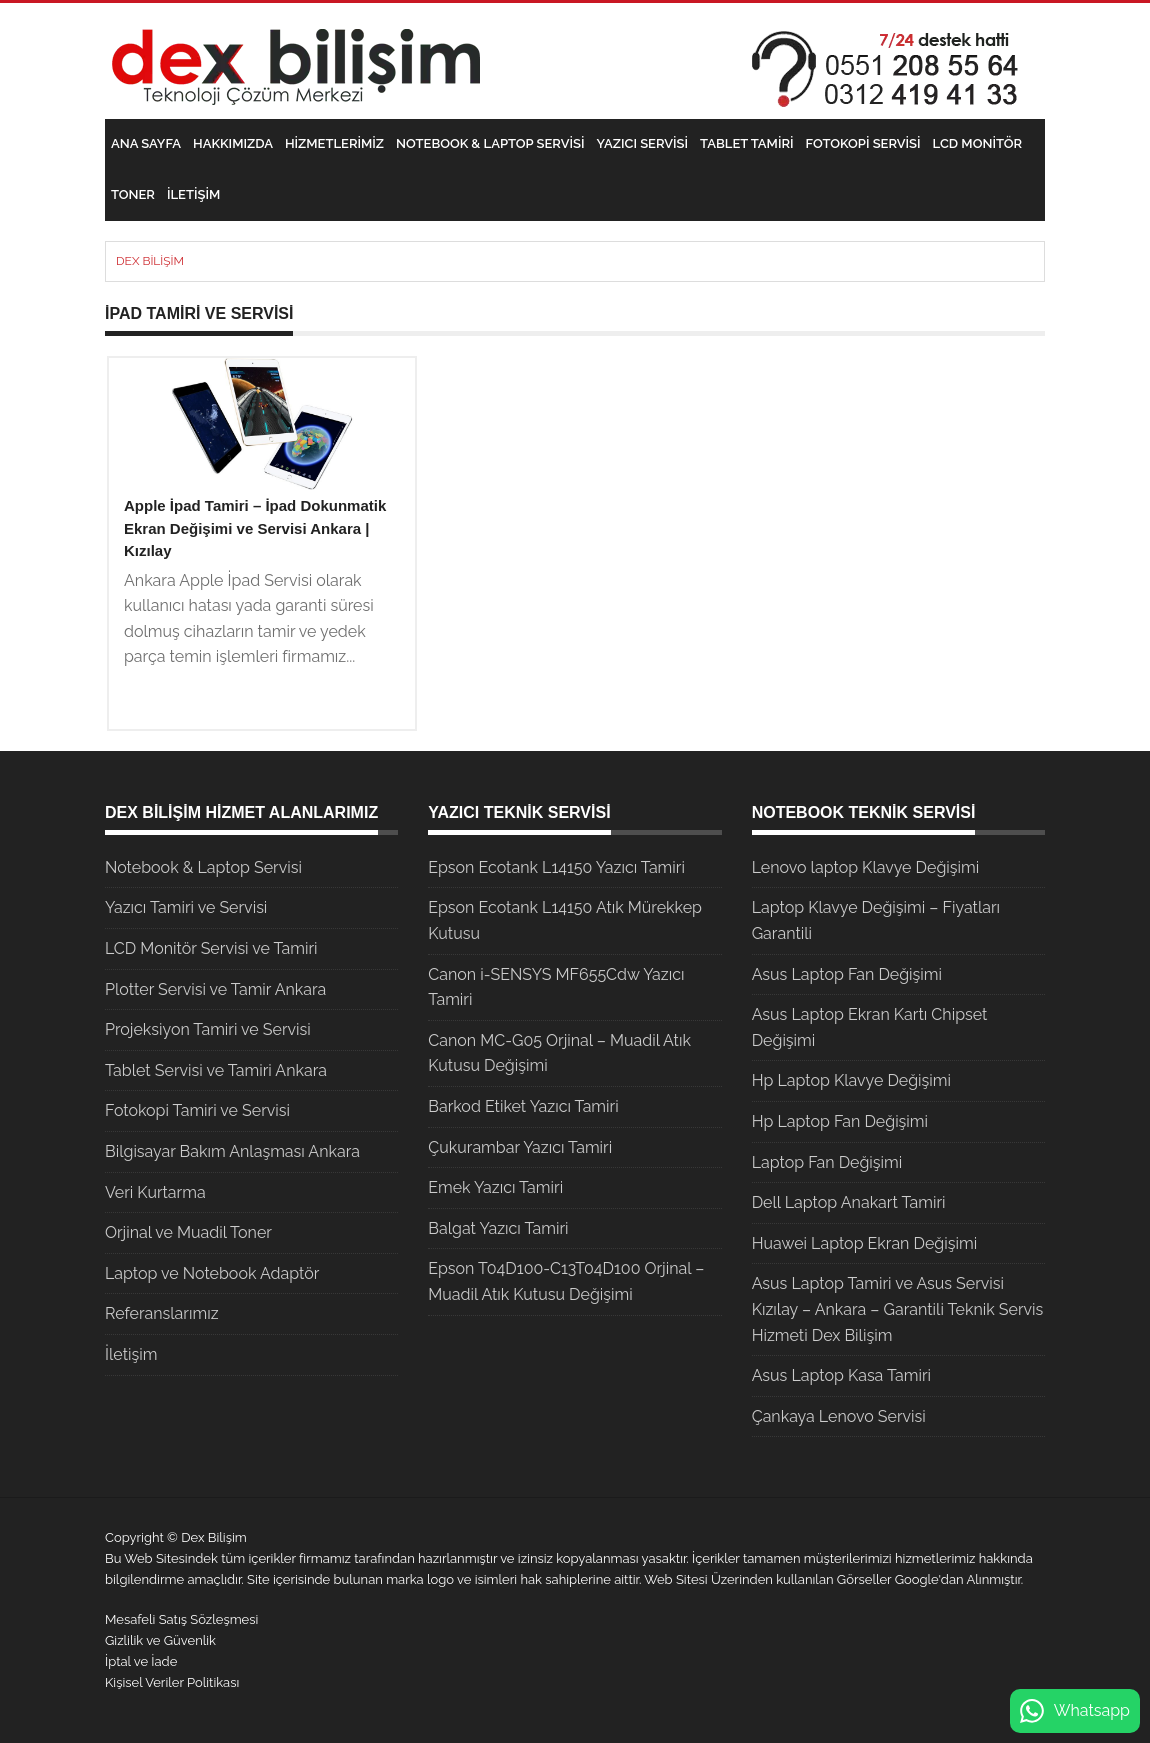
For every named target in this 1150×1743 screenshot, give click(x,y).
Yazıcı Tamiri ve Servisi (186, 907)
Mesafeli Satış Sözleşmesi (181, 1619)
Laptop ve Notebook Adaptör (212, 1273)
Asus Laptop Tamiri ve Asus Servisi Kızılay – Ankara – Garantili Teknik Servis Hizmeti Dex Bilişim (898, 1309)
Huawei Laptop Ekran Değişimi (865, 1243)
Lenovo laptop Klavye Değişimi (866, 867)
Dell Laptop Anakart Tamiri (849, 1202)
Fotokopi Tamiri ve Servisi (197, 1110)
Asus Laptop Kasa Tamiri (841, 1375)
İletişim (193, 194)
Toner (133, 194)
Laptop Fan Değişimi (827, 1162)
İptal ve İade (141, 1661)
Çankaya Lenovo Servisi (839, 1416)
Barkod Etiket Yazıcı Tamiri (523, 1106)
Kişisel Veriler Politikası (172, 1682)
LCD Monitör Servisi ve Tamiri (211, 948)
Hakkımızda (233, 143)
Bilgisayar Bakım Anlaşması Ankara (232, 1151)
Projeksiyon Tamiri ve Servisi (208, 1029)
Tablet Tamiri (746, 143)
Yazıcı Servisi (643, 143)
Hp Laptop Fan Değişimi (840, 1121)
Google (917, 1579)
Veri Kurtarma (155, 1192)
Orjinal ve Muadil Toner (188, 1232)
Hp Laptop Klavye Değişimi (851, 1080)
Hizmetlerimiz (334, 143)
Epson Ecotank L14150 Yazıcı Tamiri (556, 867)
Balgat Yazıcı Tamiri (498, 1228)
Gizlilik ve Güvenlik (160, 1640)
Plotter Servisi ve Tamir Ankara (215, 989)
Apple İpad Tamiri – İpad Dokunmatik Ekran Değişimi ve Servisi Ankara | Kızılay (255, 528)
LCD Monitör (977, 143)
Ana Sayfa (146, 143)
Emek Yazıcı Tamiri (495, 1187)
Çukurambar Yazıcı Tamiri (520, 1147)
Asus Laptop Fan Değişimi (847, 974)
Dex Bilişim (150, 261)
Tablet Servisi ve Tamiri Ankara (216, 1070)
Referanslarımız (162, 1313)
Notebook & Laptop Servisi (490, 143)
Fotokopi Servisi (863, 143)
